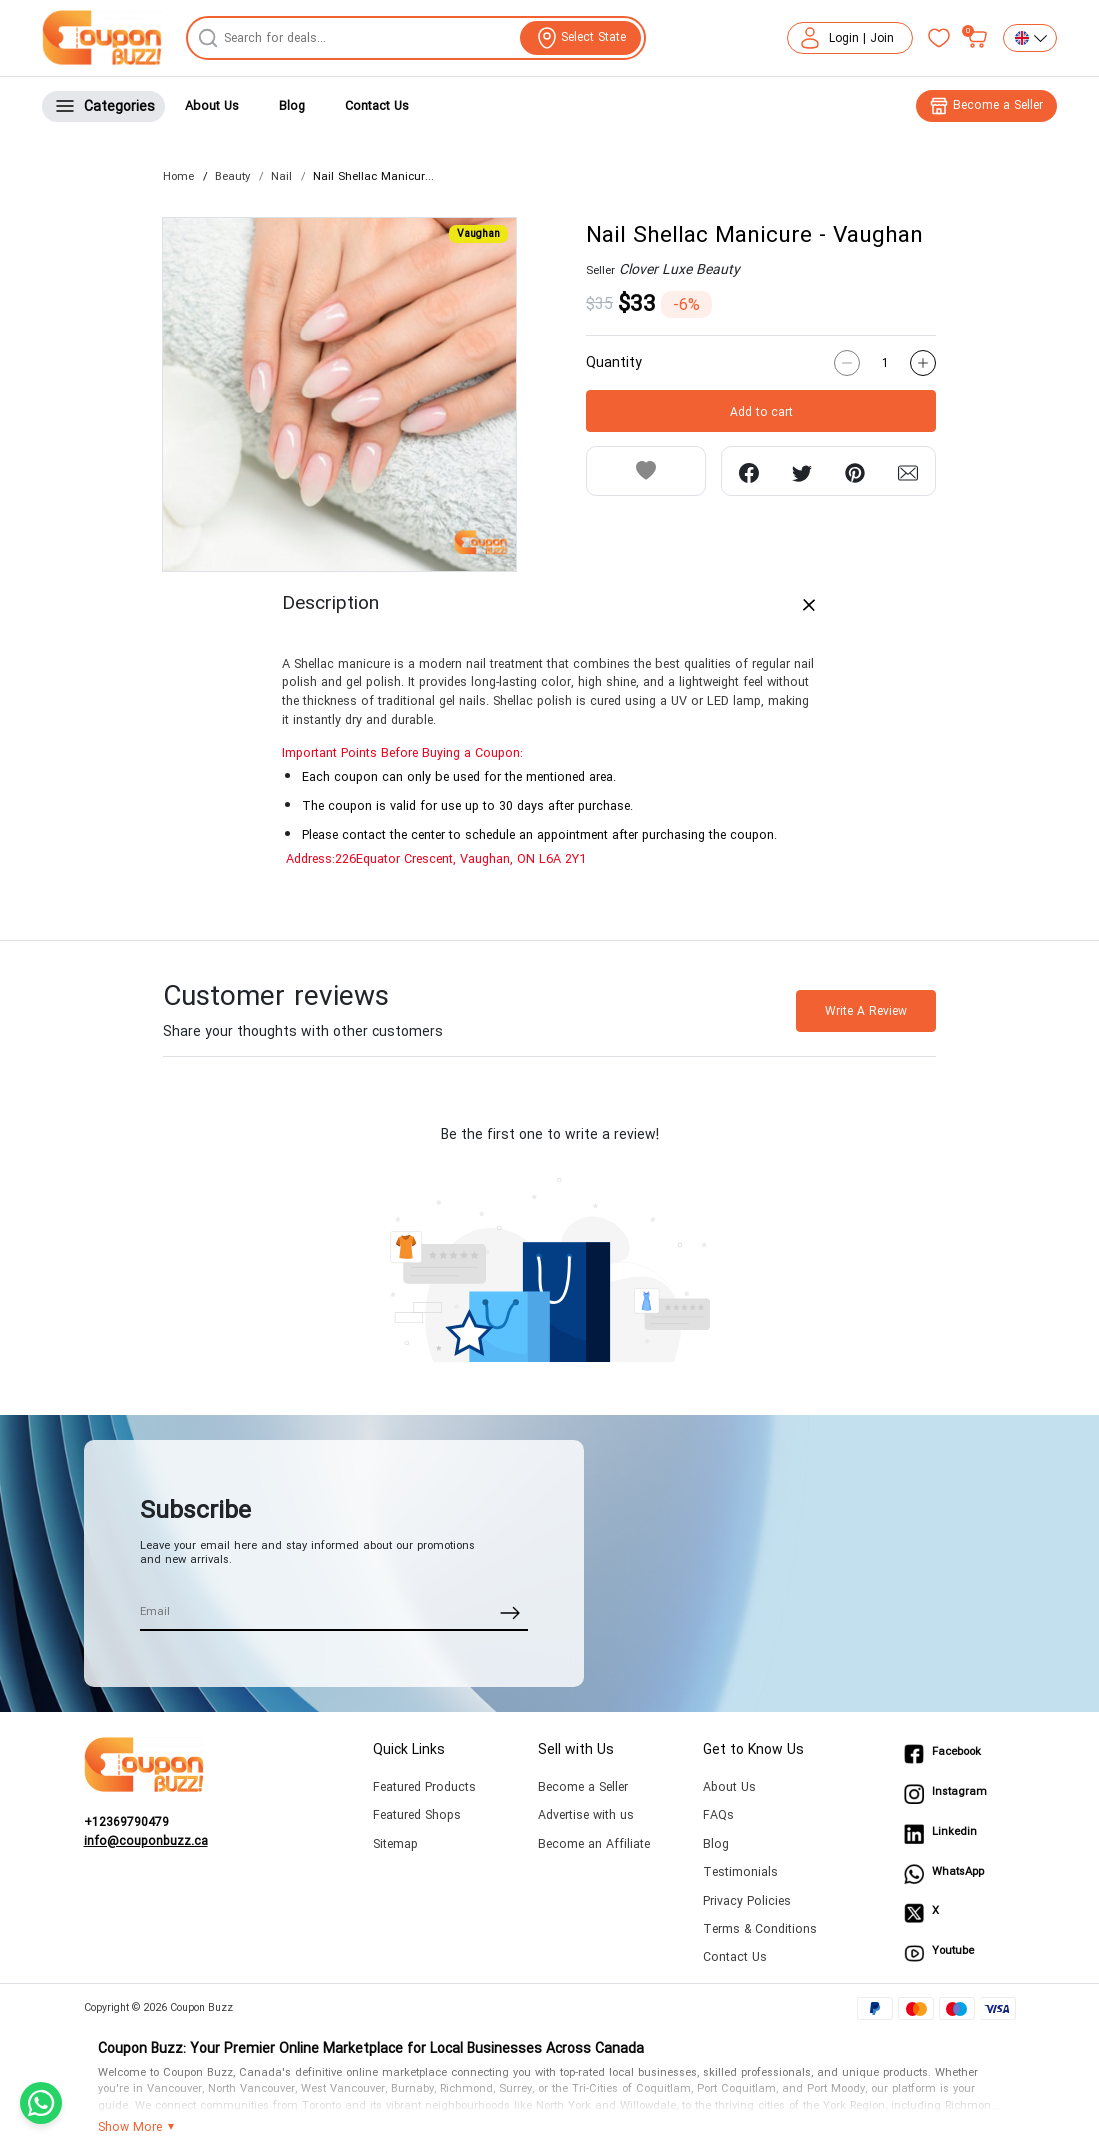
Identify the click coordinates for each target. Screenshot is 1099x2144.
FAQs (718, 1815)
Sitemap (395, 1844)
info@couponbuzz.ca (146, 1842)
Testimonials (740, 1872)
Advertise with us (586, 1815)
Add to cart (761, 412)
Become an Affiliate (594, 1844)
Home (178, 176)
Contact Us (377, 106)
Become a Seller (583, 1787)
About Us (212, 106)
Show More (130, 2128)
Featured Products (424, 1787)
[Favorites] (939, 38)
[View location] (580, 38)
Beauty (232, 176)
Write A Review (866, 1011)
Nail (281, 176)
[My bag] (977, 38)
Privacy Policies (747, 1901)
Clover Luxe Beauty (679, 269)
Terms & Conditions (760, 1929)
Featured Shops (417, 1815)
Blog (292, 106)
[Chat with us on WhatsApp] (41, 2103)
